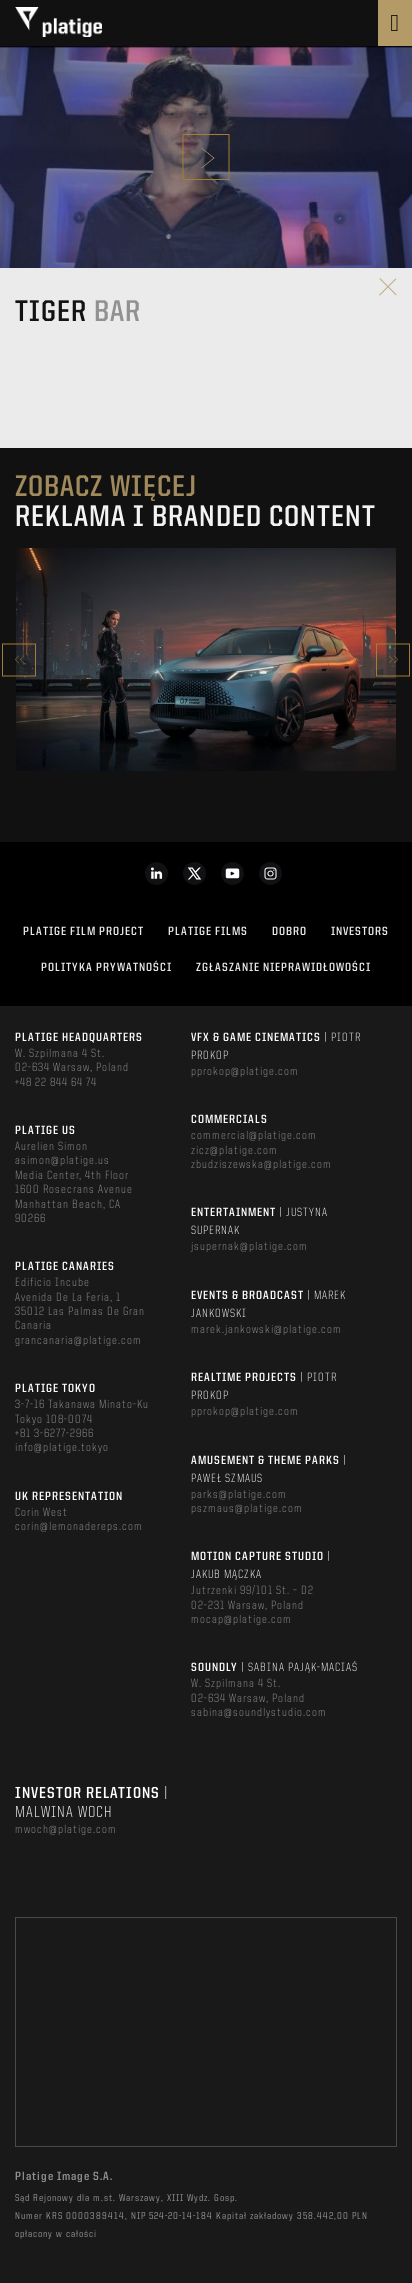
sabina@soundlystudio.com (259, 1713)
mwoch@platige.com (66, 1830)
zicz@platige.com (234, 1151)
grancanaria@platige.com (78, 1341)
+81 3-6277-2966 (54, 1434)
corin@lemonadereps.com (79, 1527)
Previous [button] (19, 659)
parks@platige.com (239, 1495)
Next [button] (393, 659)
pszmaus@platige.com (247, 1509)
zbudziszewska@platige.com (261, 1165)
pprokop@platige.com (245, 1072)
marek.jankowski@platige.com (266, 1330)
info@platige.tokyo (62, 1448)
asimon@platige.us (62, 1161)
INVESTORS (360, 932)
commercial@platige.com (254, 1136)
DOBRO (289, 932)
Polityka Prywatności (106, 968)
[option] (206, 660)
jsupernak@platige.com (249, 1247)
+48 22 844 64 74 (56, 1083)
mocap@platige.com (241, 1620)
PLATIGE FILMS (208, 932)
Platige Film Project (83, 932)
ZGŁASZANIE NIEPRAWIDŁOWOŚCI (283, 968)
